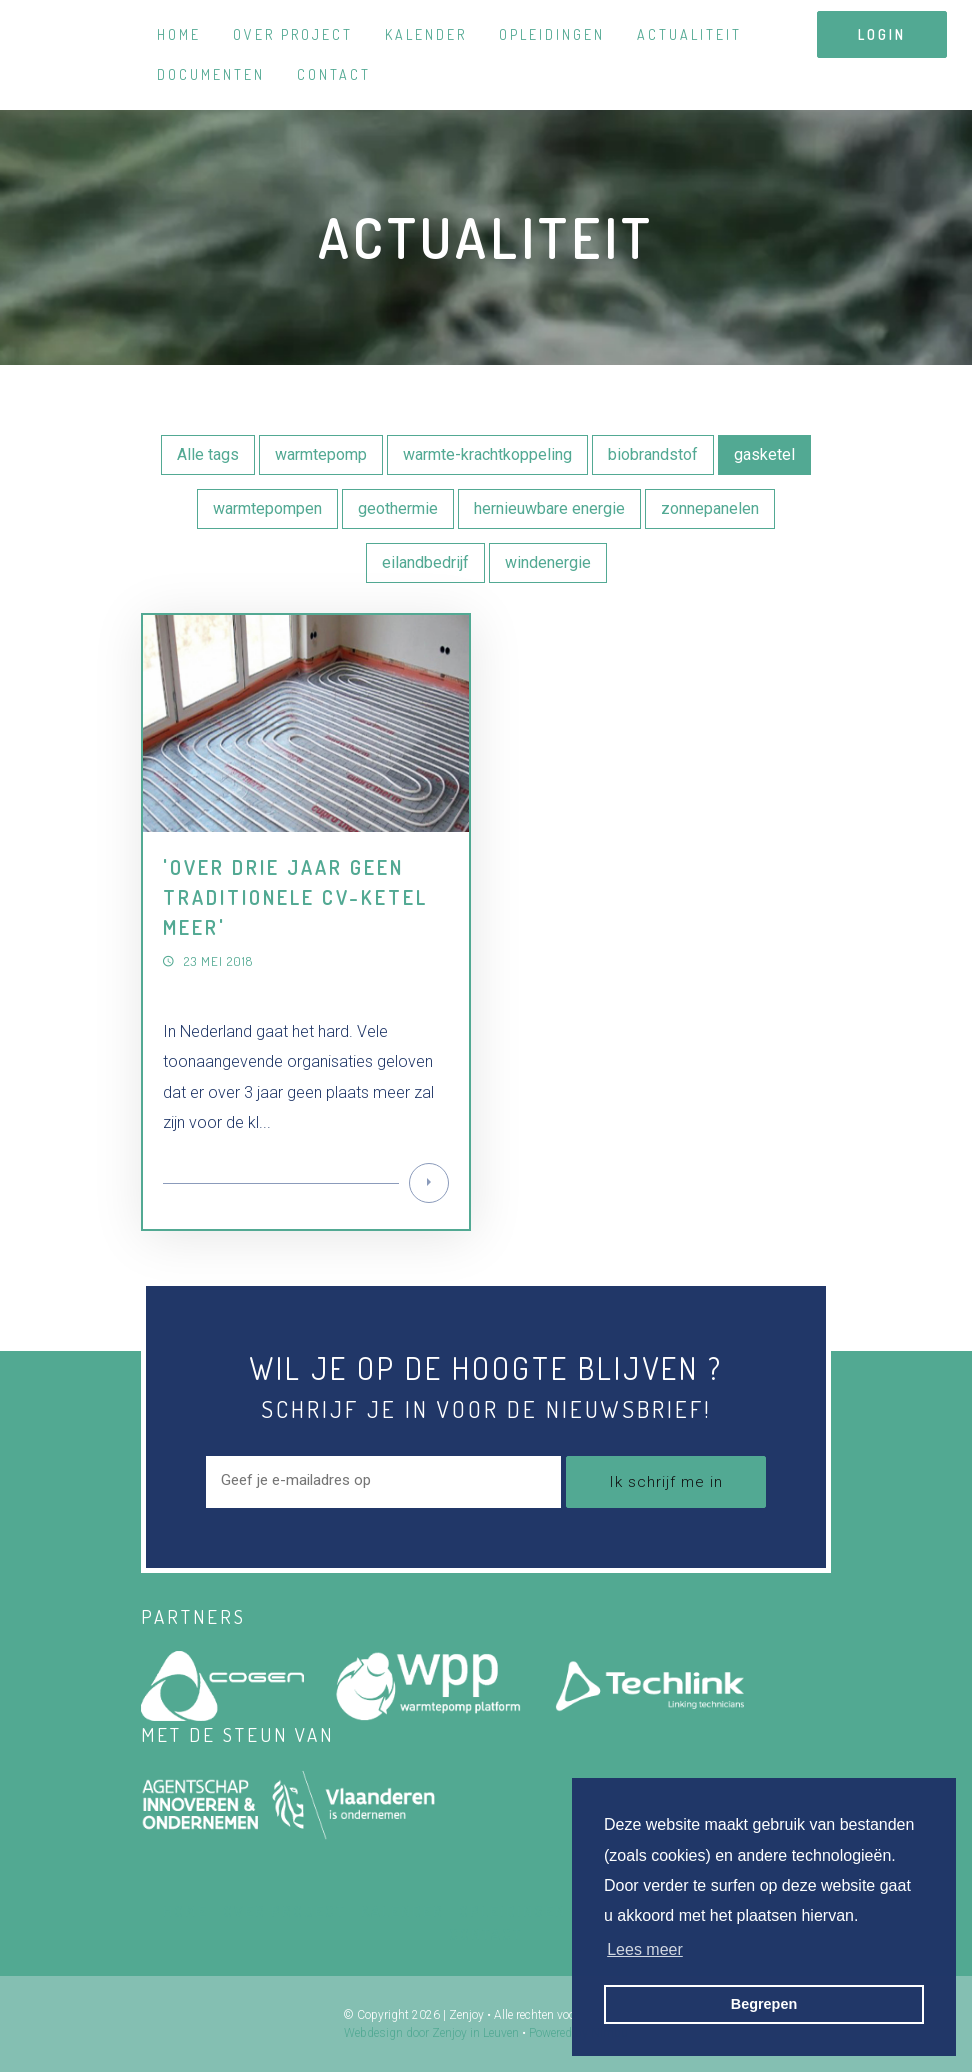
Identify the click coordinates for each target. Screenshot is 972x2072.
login (882, 34)
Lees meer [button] (645, 1949)
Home (179, 34)
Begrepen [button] (764, 2004)
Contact (334, 74)
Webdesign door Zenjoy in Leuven (431, 2033)
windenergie (548, 562)
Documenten (211, 74)
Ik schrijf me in (666, 1482)
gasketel (764, 454)
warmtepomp (321, 454)
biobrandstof (653, 454)
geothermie (398, 508)
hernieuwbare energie (549, 508)
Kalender (426, 34)
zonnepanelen (710, 508)
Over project (293, 34)
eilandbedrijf (425, 562)
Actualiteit (689, 34)
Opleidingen (552, 34)
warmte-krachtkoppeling (487, 454)
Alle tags (208, 454)
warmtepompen (267, 508)
